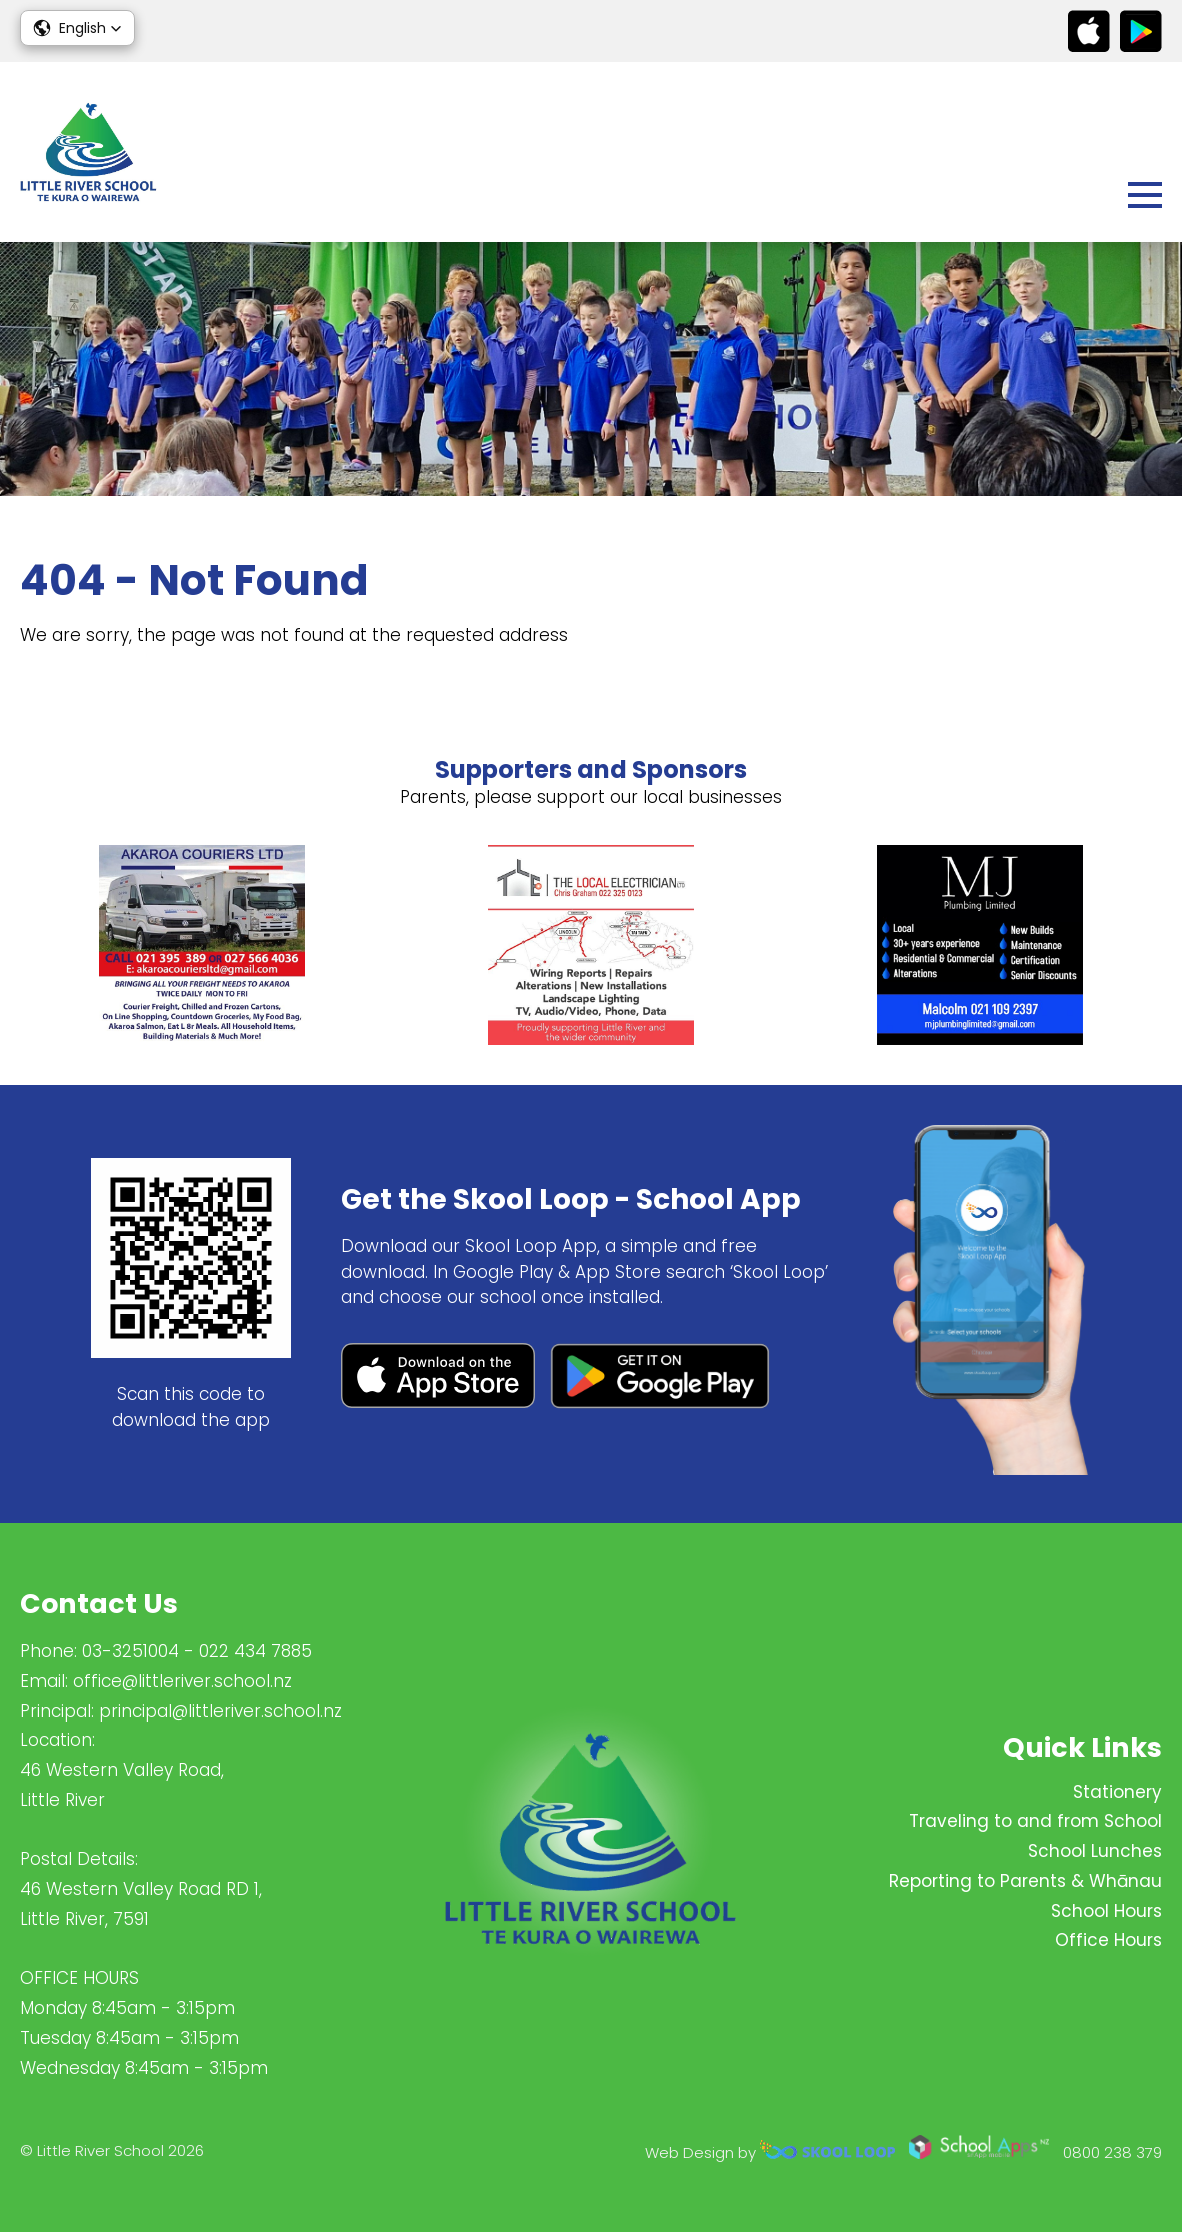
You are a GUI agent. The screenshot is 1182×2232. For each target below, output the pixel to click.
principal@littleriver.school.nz (220, 1711)
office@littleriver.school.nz (182, 1681)
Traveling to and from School (1035, 1821)
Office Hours (1108, 1940)
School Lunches (1095, 1851)
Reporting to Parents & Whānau (1025, 1881)
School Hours (1106, 1911)
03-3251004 (130, 1651)
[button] (77, 28)
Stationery (1117, 1792)
